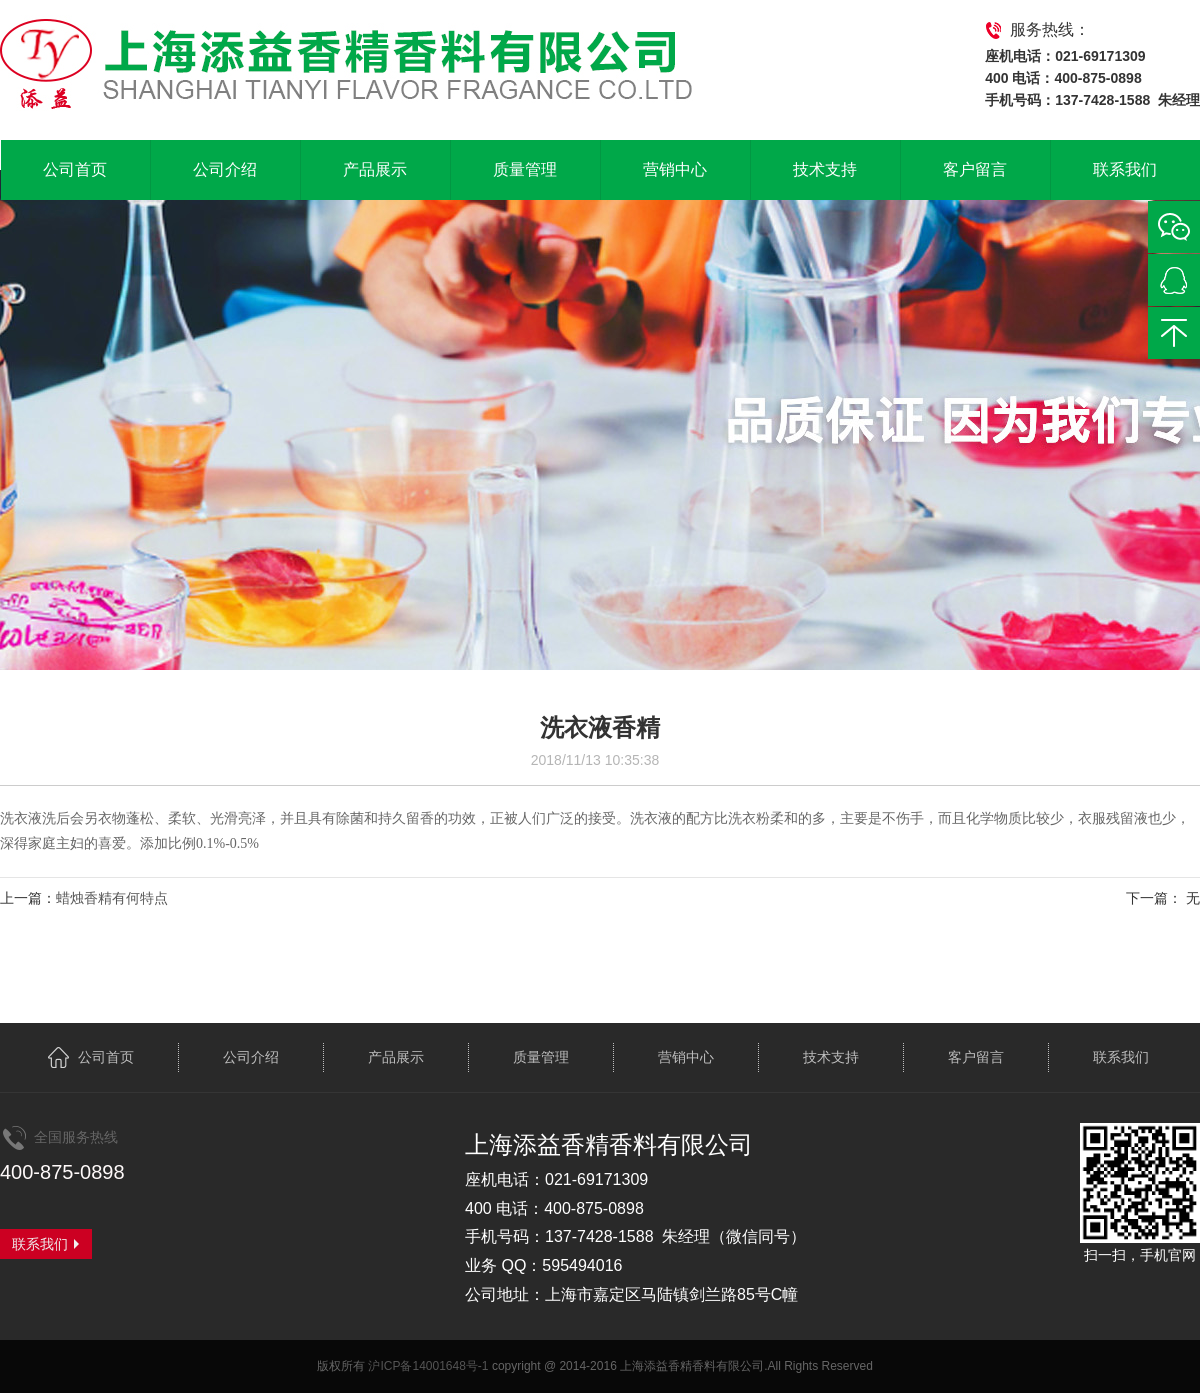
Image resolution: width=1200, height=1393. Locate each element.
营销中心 (675, 169)
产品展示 (375, 169)
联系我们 (1125, 169)
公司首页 (75, 169)
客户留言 (975, 169)
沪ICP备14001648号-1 (428, 1366)
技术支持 (825, 169)
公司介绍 (225, 169)
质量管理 (525, 169)
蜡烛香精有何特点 (112, 898)
